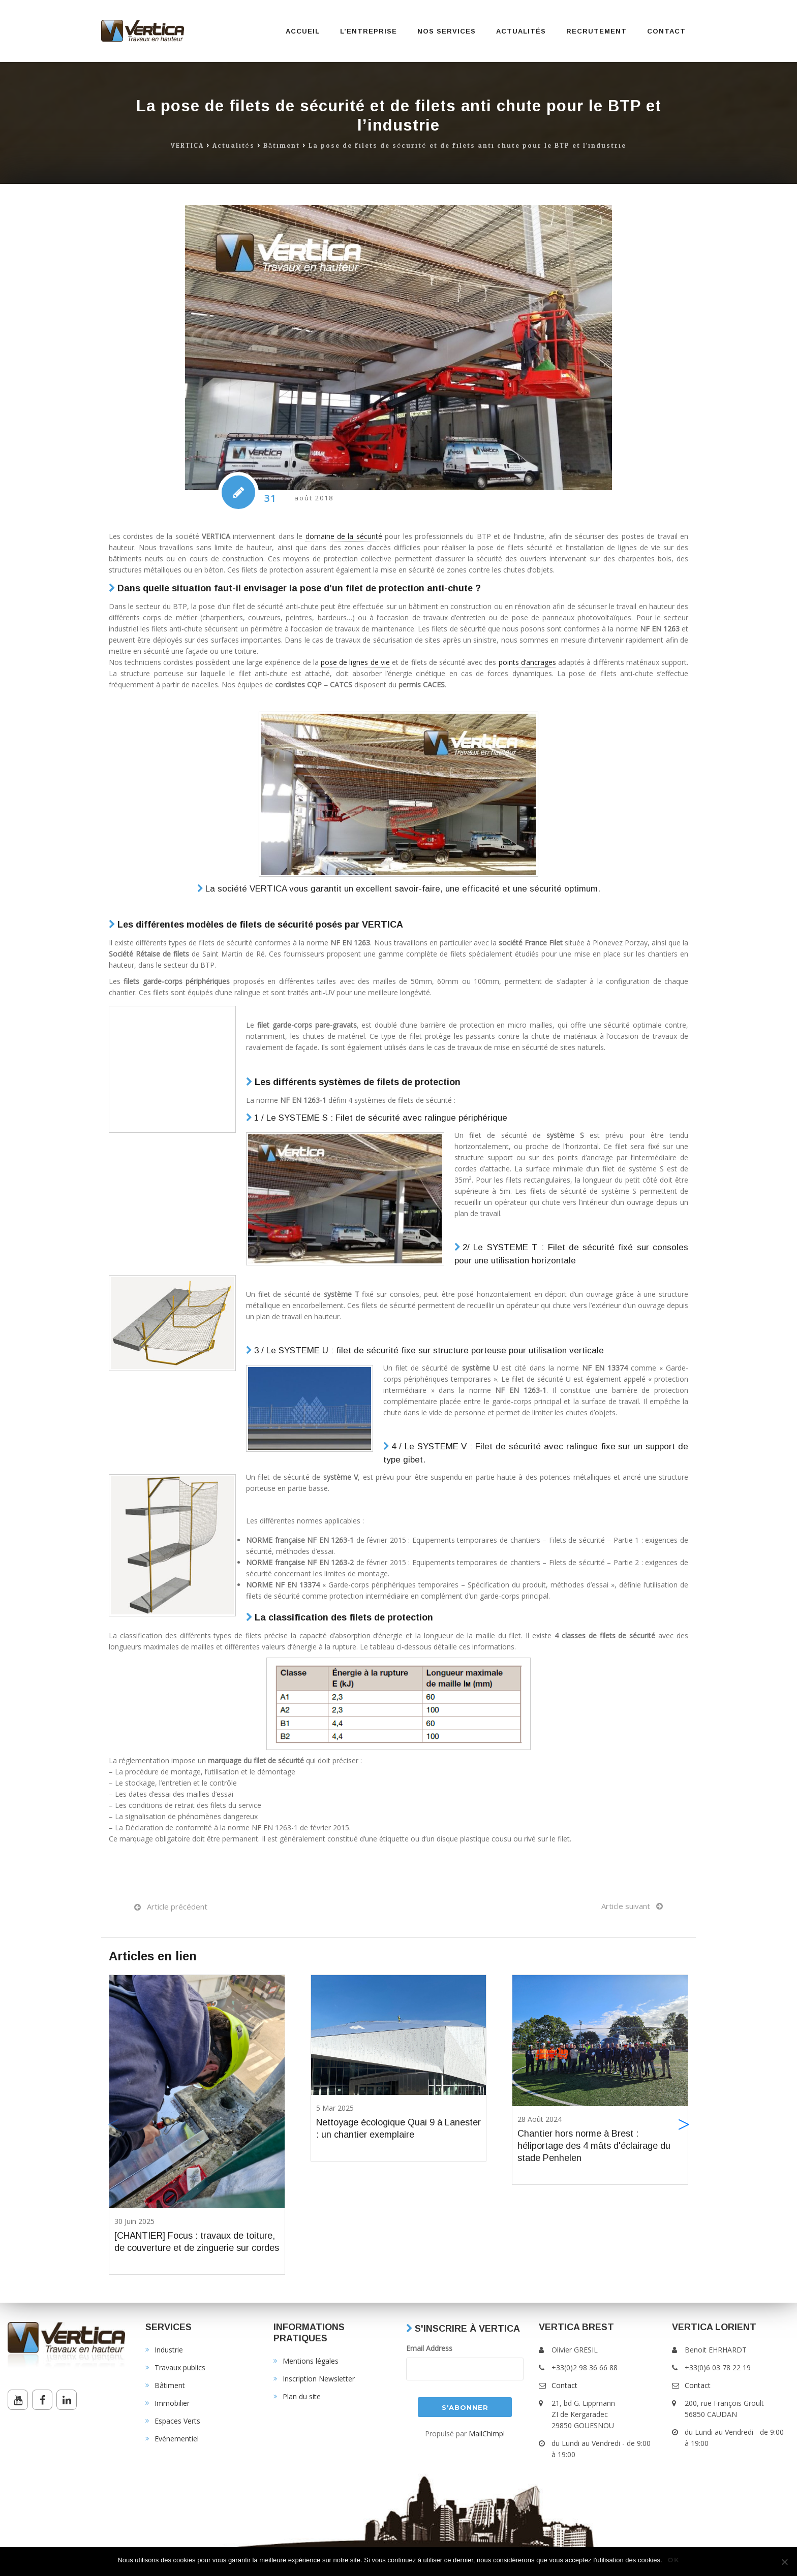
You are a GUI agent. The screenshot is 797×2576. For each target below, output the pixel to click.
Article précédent (177, 1906)
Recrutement (596, 31)
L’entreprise (368, 31)
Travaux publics (180, 2367)
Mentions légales (311, 2361)
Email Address (429, 2348)
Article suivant (625, 1906)
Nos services (446, 31)
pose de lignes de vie (355, 662)
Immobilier (172, 2403)
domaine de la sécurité (343, 536)
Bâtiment (281, 146)
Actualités (521, 31)
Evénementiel (177, 2438)
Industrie (169, 2350)
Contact (666, 31)
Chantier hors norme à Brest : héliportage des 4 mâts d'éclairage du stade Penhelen (593, 2145)
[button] (684, 2125)
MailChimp (486, 2433)
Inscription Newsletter (319, 2378)
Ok (673, 2560)
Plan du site (302, 2396)
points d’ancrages (527, 662)
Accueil (303, 31)
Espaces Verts (177, 2421)
